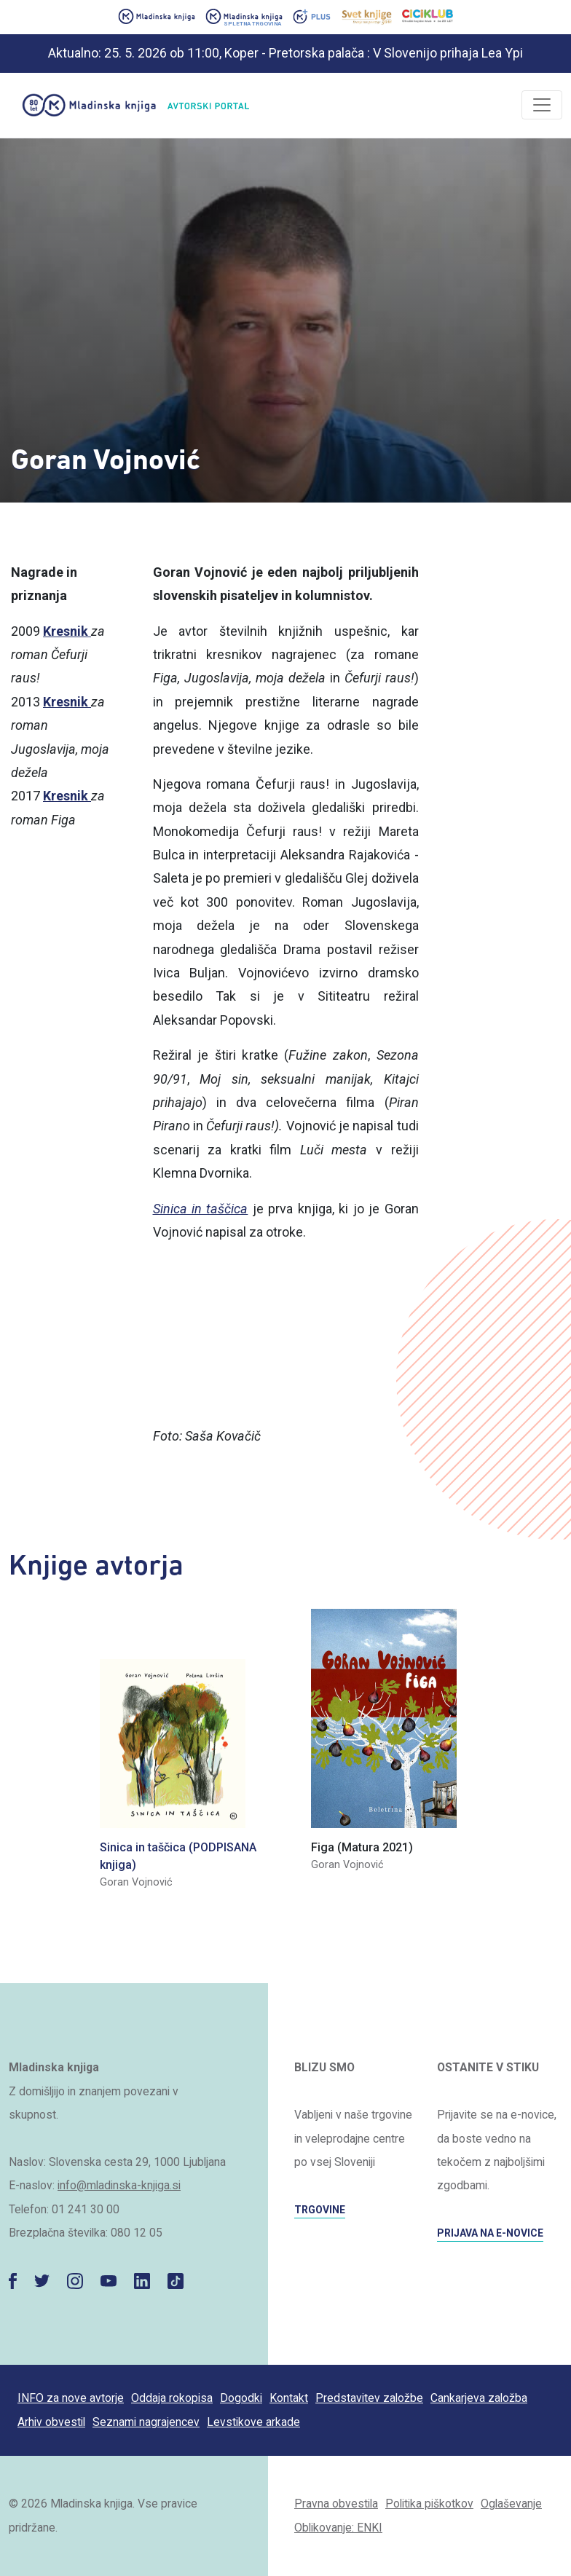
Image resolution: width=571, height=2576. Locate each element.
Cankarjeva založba (478, 2398)
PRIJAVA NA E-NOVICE (490, 2233)
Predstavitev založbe (369, 2398)
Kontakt (288, 2398)
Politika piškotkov (429, 2503)
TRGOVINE (319, 2209)
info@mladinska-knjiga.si (119, 2185)
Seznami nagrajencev (146, 2422)
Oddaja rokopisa (172, 2398)
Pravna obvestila (336, 2503)
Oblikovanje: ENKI (338, 2527)
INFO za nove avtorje (70, 2398)
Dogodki (241, 2398)
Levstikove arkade (253, 2422)
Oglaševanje (511, 2503)
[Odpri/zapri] (541, 104)
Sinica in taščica (200, 1208)
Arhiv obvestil (51, 2422)
